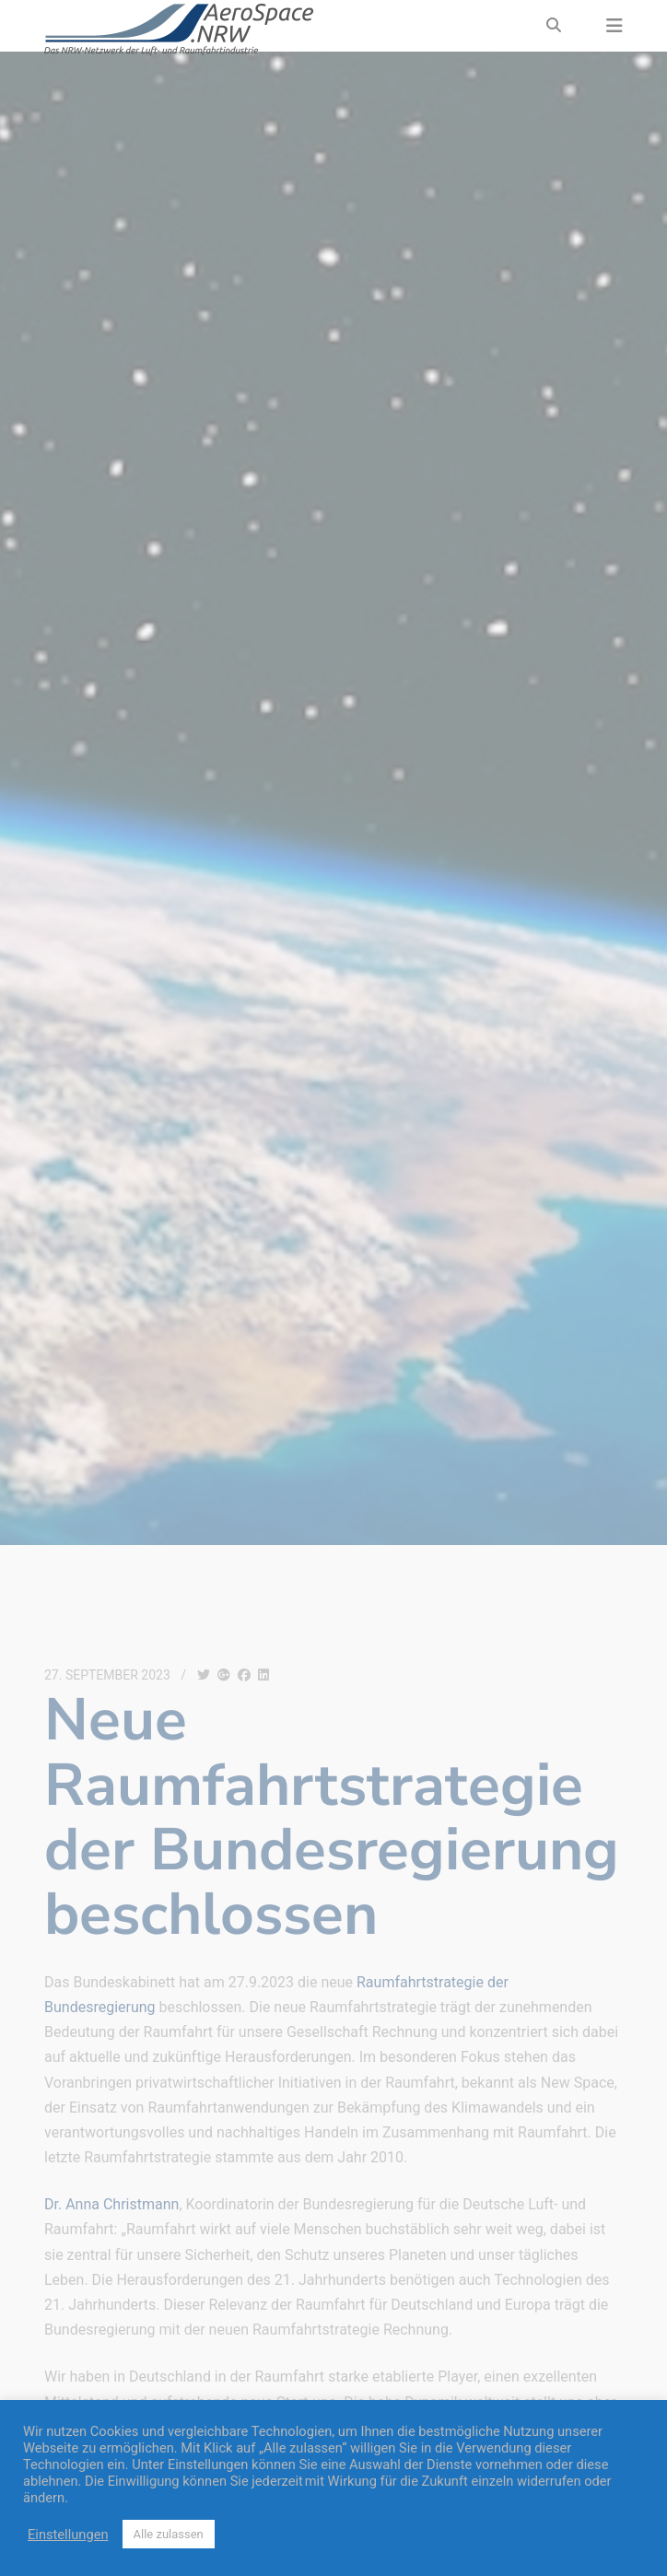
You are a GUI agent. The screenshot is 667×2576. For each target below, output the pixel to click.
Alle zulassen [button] (169, 2534)
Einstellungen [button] (68, 2534)
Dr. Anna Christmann (111, 2204)
